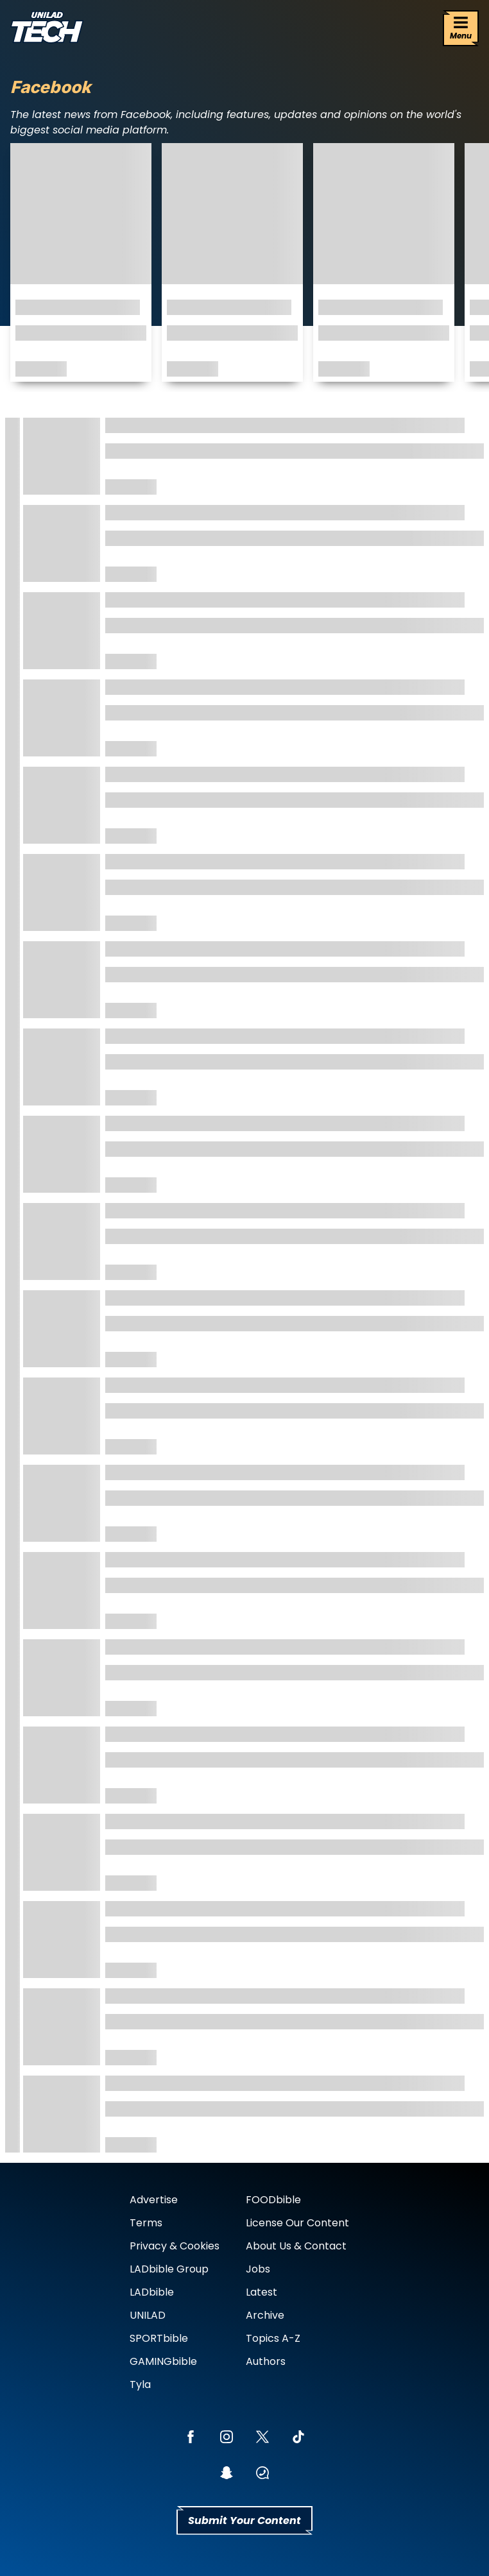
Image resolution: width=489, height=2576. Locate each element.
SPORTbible (159, 2338)
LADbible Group (169, 2269)
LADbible (152, 2292)
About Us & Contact (296, 2246)
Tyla (140, 2384)
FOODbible (273, 2199)
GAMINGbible (163, 2361)
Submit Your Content (244, 2520)
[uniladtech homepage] (46, 28)
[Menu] (460, 28)
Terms (146, 2222)
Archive (265, 2315)
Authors (266, 2361)
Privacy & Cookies (174, 2246)
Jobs (258, 2269)
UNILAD (148, 2315)
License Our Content (297, 2222)
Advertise (154, 2199)
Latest (261, 2292)
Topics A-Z (273, 2338)
